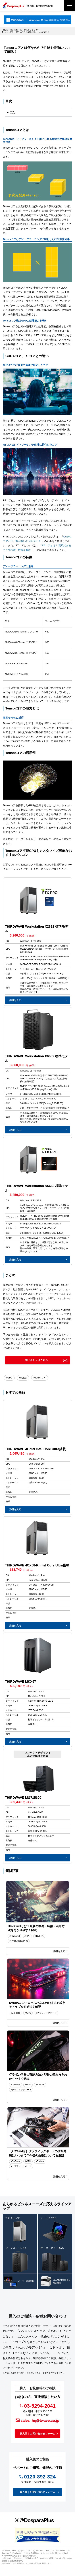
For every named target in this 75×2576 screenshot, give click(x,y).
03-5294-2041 (40, 2406)
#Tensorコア (40, 1377)
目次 (12, 112)
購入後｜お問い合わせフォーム (37, 2491)
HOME (5, 30)
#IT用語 (23, 1377)
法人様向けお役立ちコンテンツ (24, 30)
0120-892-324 (40, 2477)
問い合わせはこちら (37, 1360)
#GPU (9, 1377)
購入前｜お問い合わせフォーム (37, 2433)
